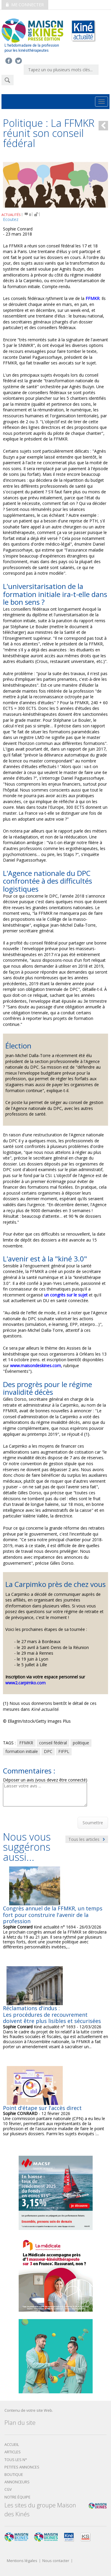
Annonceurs (17, 2482)
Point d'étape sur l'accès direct (42, 2107)
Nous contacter (55, 2561)
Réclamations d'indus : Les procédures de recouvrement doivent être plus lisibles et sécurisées (52, 2014)
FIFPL (63, 1751)
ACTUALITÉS (11, 214)
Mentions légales (22, 2561)
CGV (8, 2489)
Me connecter (25, 4)
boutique (13, 2474)
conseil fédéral (53, 1743)
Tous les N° (15, 2459)
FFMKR (26, 1743)
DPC (48, 1751)
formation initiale (21, 1751)
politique (81, 1743)
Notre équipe (17, 2497)
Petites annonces (21, 2467)
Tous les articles (86, 1839)
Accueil (11, 2444)
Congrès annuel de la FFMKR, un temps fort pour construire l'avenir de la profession (52, 1915)
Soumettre (93, 1822)
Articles (12, 2452)
